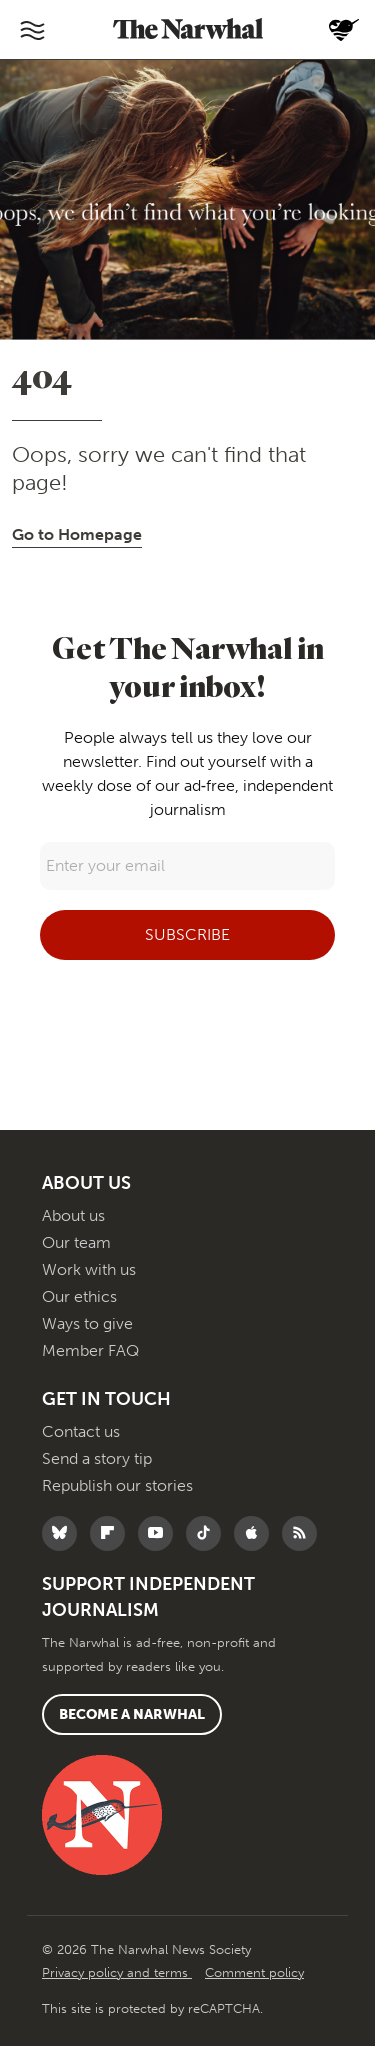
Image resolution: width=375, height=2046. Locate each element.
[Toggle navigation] (32, 30)
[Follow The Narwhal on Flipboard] (112, 1533)
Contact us (81, 1431)
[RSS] (304, 1533)
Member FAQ (90, 1350)
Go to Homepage (77, 534)
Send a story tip (97, 1458)
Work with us (89, 1269)
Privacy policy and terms (117, 1972)
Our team (76, 1242)
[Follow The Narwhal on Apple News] (256, 1533)
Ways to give (87, 1323)
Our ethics (79, 1296)
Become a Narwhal (132, 1714)
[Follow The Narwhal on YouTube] (160, 1533)
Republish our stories (117, 1485)
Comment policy (254, 1972)
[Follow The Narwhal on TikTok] (208, 1533)
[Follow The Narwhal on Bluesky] (64, 1533)
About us (73, 1215)
